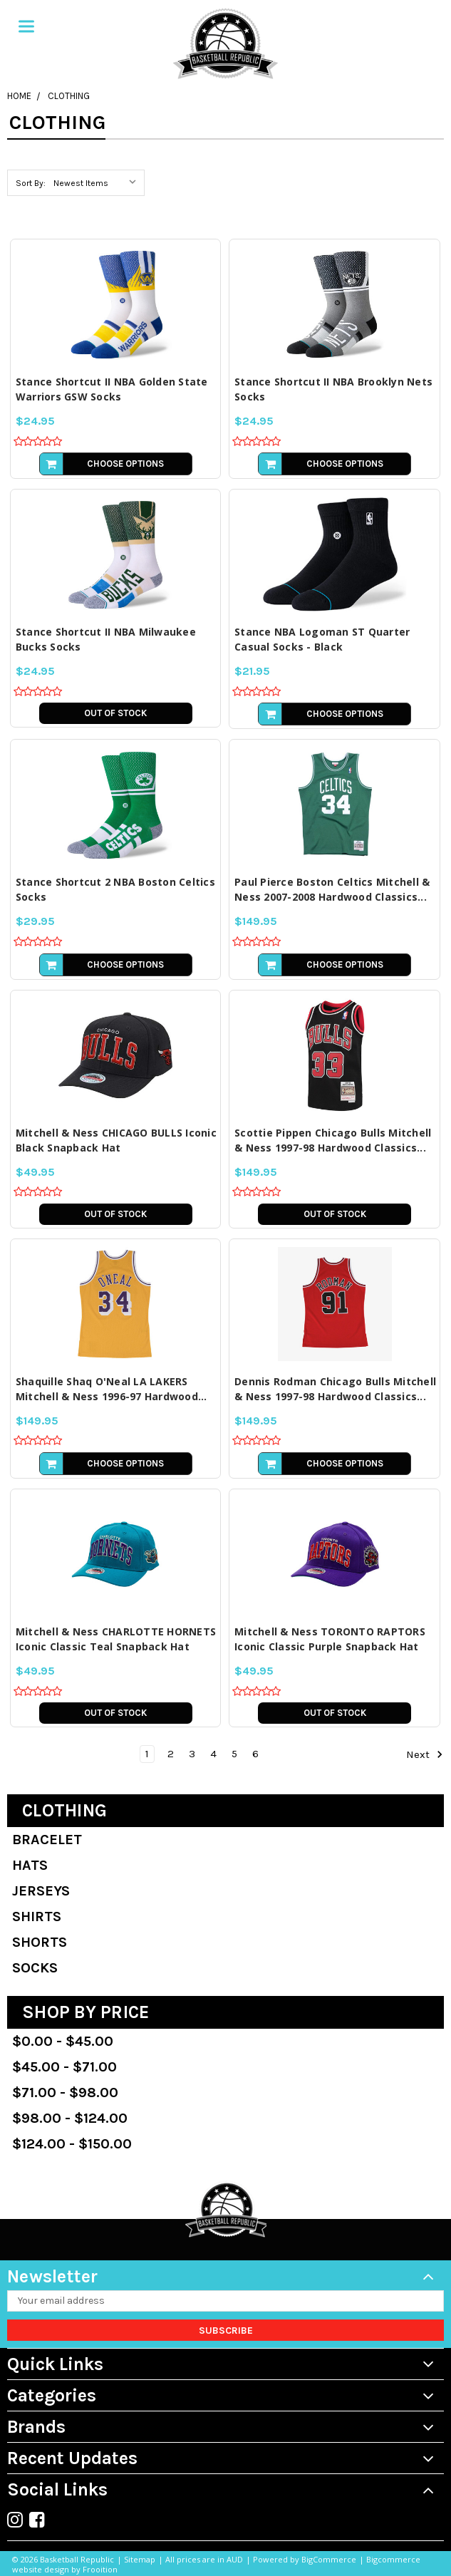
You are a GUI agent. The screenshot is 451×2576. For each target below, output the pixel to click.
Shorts (39, 1942)
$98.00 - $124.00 (70, 2118)
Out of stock (115, 713)
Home (19, 95)
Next (424, 1754)
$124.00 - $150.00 (72, 2144)
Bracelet (47, 1839)
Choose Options (125, 463)
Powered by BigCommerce (304, 2559)
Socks (35, 1968)
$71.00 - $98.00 (65, 2092)
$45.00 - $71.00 (64, 2067)
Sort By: (31, 183)
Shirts (36, 1916)
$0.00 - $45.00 (62, 2041)
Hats (30, 1865)
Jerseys (41, 1891)
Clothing (69, 95)
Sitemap (139, 2559)
